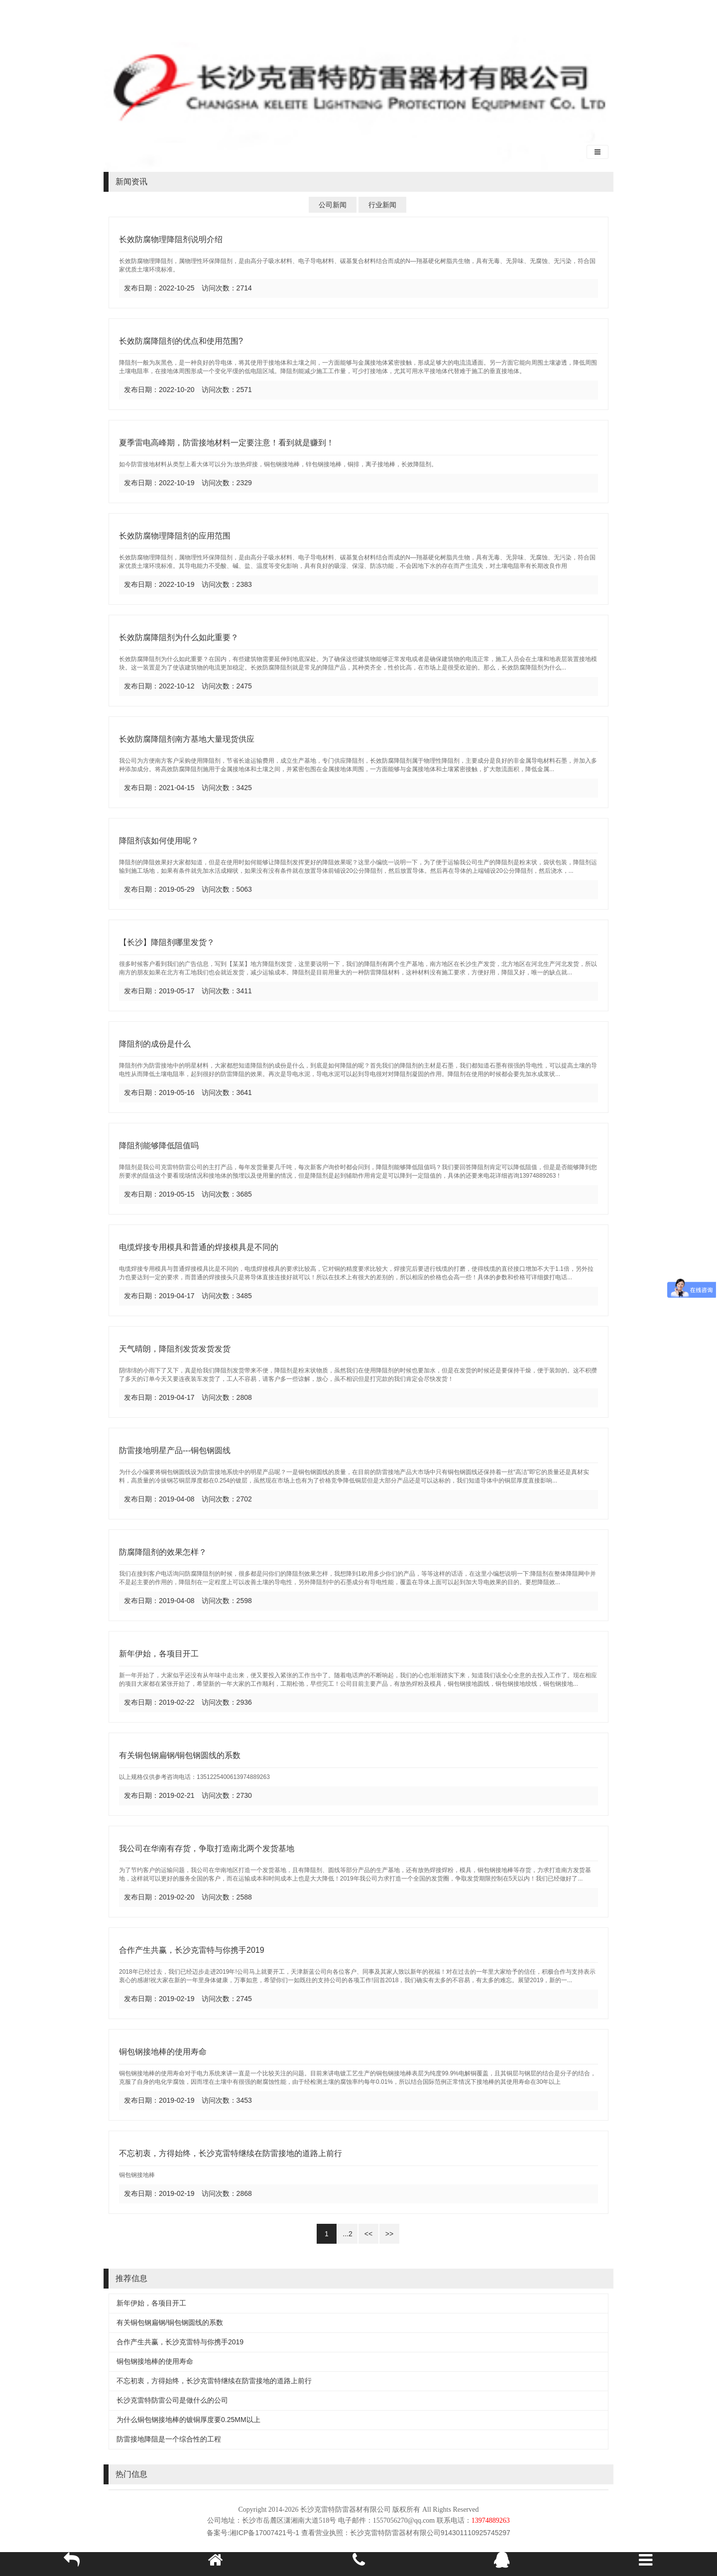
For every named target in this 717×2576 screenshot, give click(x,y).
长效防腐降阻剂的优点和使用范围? (181, 341)
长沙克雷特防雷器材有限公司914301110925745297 (430, 2533)
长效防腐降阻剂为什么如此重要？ (179, 637)
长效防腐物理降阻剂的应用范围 (175, 536)
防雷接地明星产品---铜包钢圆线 (175, 1450)
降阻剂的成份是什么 (155, 1044)
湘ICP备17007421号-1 (264, 2533)
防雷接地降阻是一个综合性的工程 (169, 2439)
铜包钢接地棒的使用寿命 (163, 2051)
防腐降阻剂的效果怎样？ (163, 1552)
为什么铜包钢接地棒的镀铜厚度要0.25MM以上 (188, 2420)
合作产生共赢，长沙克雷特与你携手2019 (191, 1950)
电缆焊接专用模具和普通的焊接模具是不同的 (198, 1247)
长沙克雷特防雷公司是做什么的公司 (172, 2400)
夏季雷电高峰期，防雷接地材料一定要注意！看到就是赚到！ (226, 442)
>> (389, 2234)
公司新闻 (333, 205)
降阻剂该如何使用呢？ (159, 840)
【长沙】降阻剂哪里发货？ (167, 942)
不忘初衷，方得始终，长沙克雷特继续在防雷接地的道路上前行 (230, 2153)
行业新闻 (382, 205)
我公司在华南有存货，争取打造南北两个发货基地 (206, 1848)
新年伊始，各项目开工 (159, 1653)
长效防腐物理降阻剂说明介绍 (171, 239)
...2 (347, 2234)
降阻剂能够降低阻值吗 (159, 1145)
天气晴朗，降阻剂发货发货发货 (175, 1349)
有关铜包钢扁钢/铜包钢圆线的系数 (179, 1755)
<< (368, 2234)
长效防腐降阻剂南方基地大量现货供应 (186, 739)
